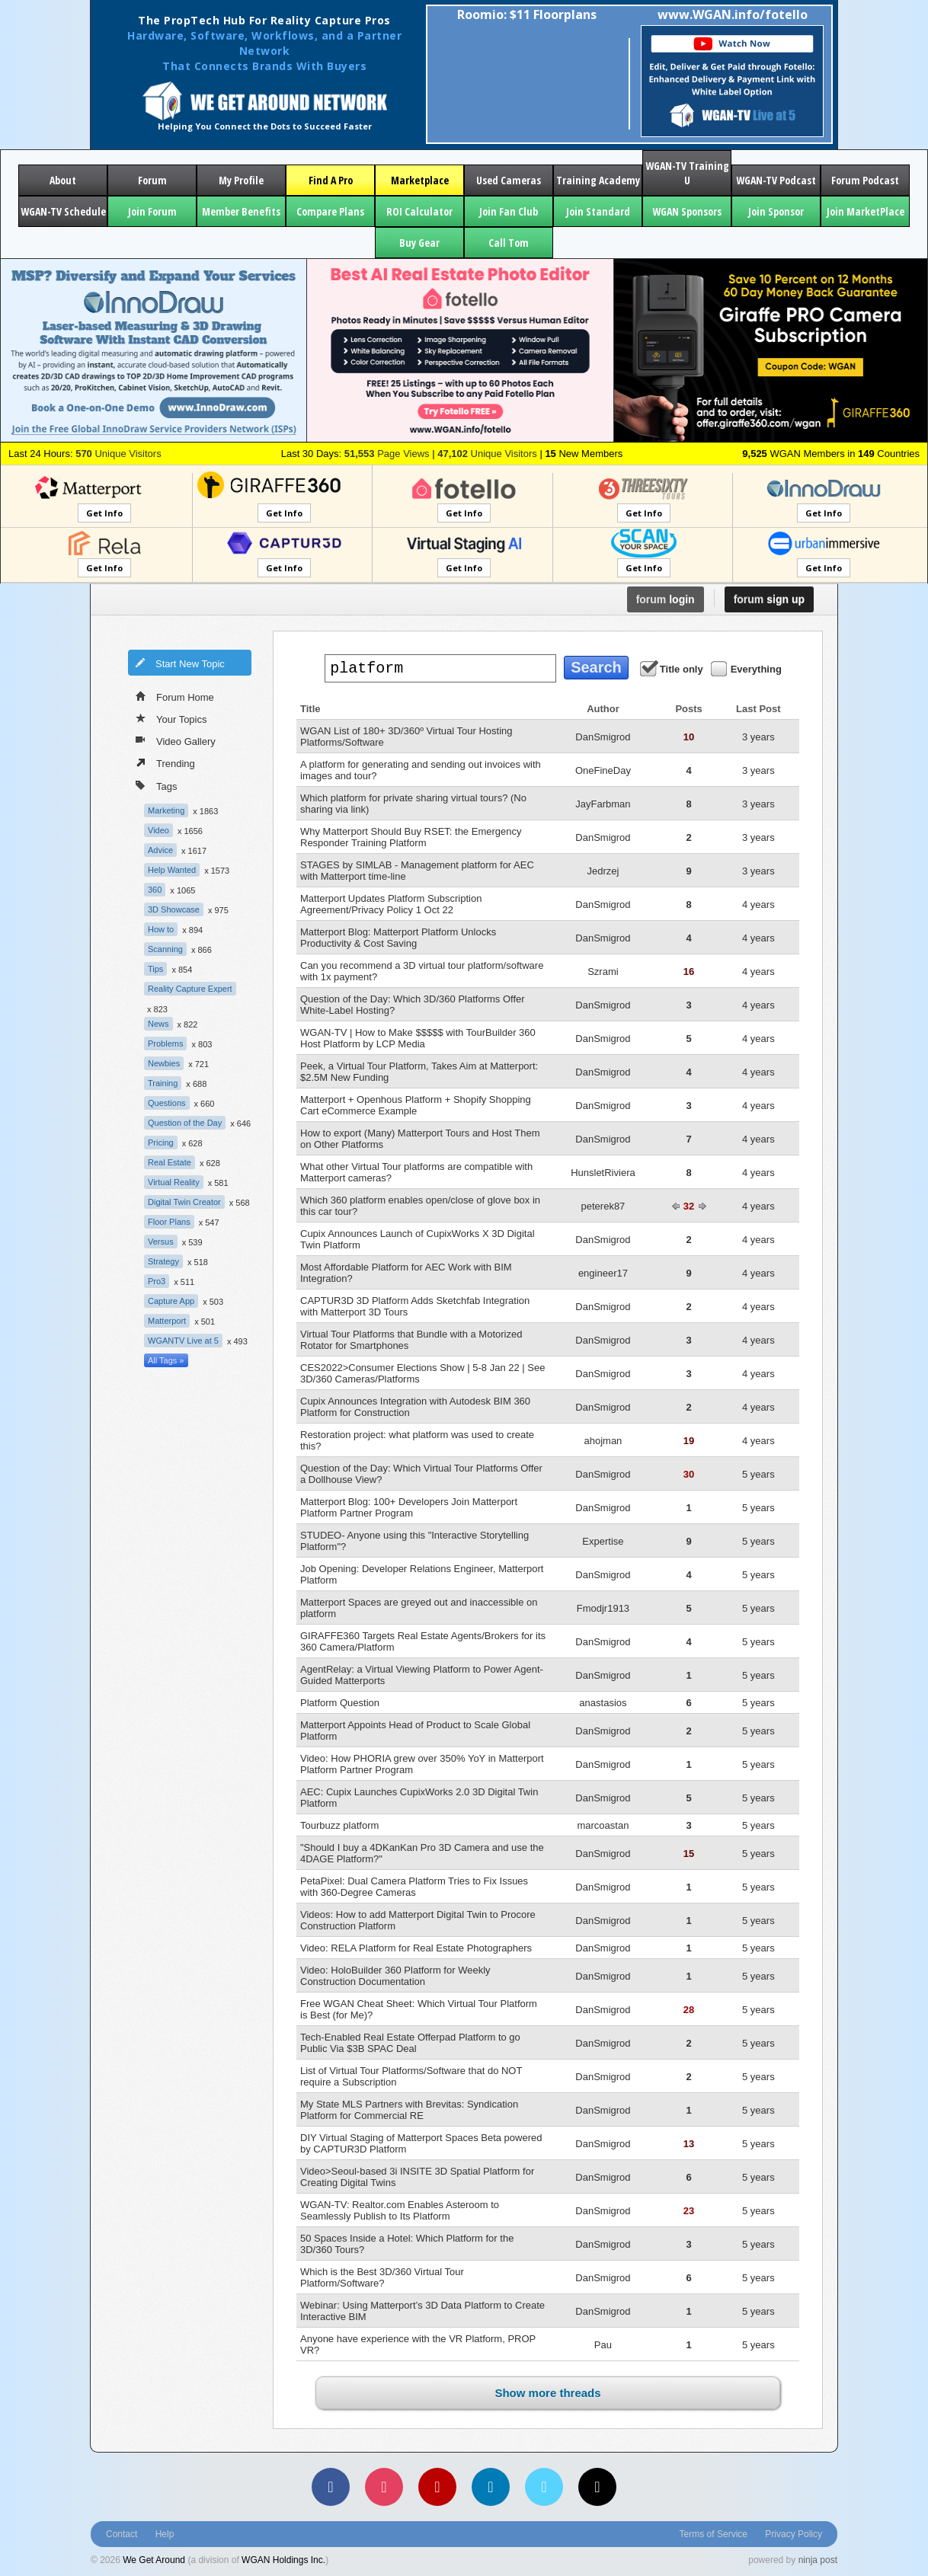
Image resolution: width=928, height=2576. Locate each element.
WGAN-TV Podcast (776, 180)
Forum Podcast (865, 180)
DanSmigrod (602, 737)
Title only (672, 668)
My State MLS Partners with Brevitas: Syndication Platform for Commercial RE (409, 2109)
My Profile (241, 180)
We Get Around (154, 2560)
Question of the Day (185, 1122)
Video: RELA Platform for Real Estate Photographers (416, 1948)
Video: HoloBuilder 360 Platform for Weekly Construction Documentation (395, 1975)
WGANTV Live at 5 (183, 1340)
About (63, 180)
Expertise (602, 1541)
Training (163, 1083)
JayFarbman (602, 804)
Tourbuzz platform (339, 1825)
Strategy (163, 1261)
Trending (165, 762)
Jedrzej (603, 871)
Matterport (167, 1320)
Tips (155, 968)
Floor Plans (169, 1221)
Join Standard (598, 211)
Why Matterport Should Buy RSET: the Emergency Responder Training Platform (410, 837)
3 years (758, 737)
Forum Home (175, 696)
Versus (161, 1241)
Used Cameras (508, 180)
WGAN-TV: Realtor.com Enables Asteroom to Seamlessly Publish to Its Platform (399, 2210)
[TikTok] (597, 2487)
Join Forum (152, 211)
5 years (758, 1474)
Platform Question (339, 1702)
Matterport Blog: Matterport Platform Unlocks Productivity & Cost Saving (398, 937)
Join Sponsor (776, 211)
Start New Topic (180, 663)
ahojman (603, 1440)
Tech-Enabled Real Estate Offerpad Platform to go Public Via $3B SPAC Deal (410, 2042)
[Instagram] (384, 2487)
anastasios (602, 1702)
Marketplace (420, 180)
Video (158, 830)
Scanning (165, 949)
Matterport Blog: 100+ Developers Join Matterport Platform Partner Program (408, 1507)
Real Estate (169, 1162)
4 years (758, 904)
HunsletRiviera (603, 1172)
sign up (769, 599)
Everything (747, 668)
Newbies (164, 1063)
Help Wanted (172, 869)
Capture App (171, 1301)
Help (164, 2534)
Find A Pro (331, 180)
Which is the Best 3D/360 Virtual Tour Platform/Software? (382, 2277)
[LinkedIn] (491, 2487)
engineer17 (603, 1273)
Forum (152, 180)
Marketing (166, 810)
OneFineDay (603, 770)
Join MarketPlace (865, 211)
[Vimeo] (544, 2487)
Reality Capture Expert (190, 988)
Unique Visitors (118, 453)
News (158, 1023)
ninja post (817, 2560)
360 (155, 889)
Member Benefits (241, 211)
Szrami (602, 971)
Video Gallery (176, 740)
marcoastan (603, 1825)
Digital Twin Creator (184, 1202)
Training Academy (598, 180)
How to (161, 929)
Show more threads (547, 2392)
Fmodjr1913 (603, 1608)
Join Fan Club (508, 211)
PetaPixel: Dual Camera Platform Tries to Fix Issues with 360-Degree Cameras (414, 1886)
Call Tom (508, 242)
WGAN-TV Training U (687, 172)
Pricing (161, 1142)
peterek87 (603, 1206)
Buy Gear (419, 242)
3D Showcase (174, 909)
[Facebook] (331, 2487)
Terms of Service (713, 2534)
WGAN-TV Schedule (63, 211)
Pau (603, 2345)
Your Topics (171, 718)
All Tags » (166, 1360)
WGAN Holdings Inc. (283, 2560)
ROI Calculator (419, 211)
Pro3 (156, 1281)
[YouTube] (437, 2487)
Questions (167, 1102)
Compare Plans (330, 211)
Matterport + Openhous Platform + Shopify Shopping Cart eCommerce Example (415, 1105)
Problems (165, 1043)
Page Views (387, 453)
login (665, 599)
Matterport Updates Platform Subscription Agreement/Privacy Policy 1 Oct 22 (391, 904)
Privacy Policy (793, 2534)
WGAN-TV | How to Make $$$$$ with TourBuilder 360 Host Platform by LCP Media (418, 1038)
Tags (156, 785)
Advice (160, 850)
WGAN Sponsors (687, 211)
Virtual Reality (174, 1182)
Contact (121, 2534)
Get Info (104, 513)
